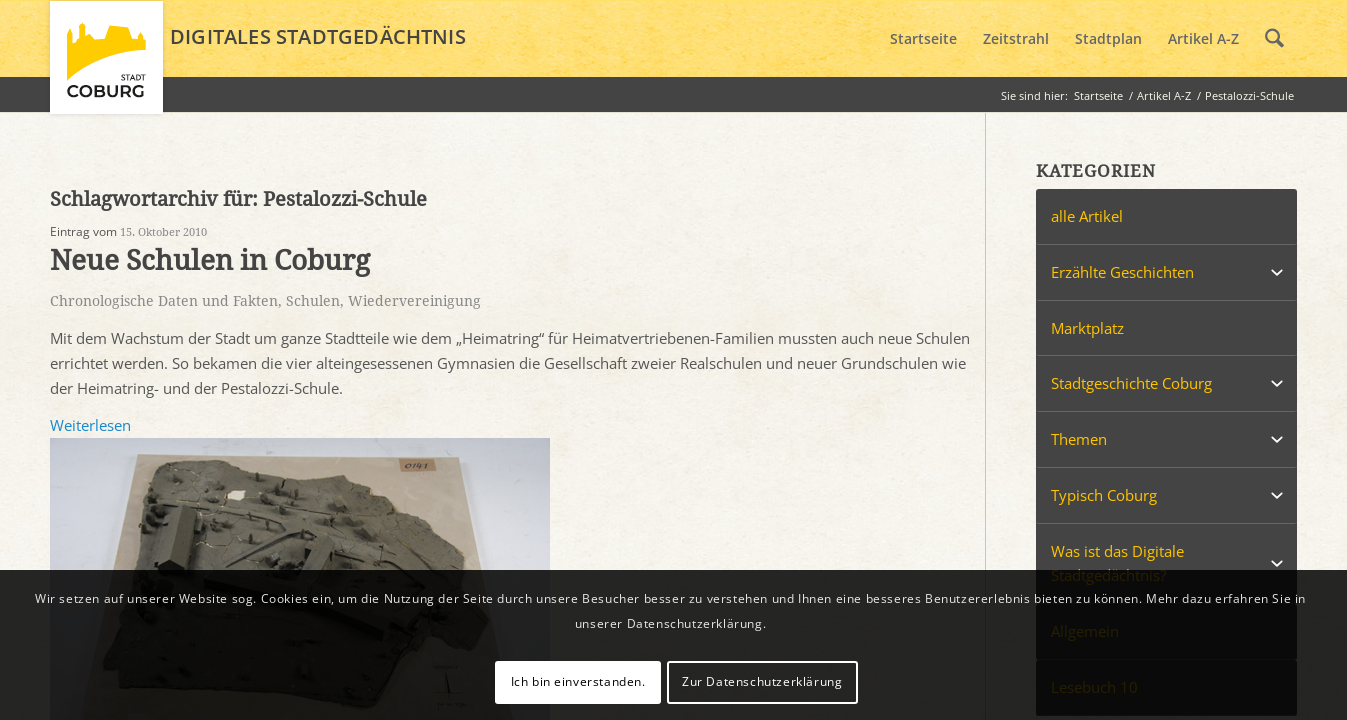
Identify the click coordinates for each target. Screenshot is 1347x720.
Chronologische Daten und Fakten (164, 301)
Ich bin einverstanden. (578, 681)
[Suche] (1274, 39)
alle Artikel (1087, 216)
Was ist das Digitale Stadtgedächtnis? (1117, 563)
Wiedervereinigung (414, 301)
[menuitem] (923, 39)
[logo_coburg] (106, 66)
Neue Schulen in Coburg (210, 260)
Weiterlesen (90, 425)
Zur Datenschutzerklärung (762, 681)
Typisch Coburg (1104, 495)
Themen (1079, 439)
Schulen (313, 301)
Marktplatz (1087, 328)
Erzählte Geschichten (1122, 272)
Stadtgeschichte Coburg (1131, 383)
